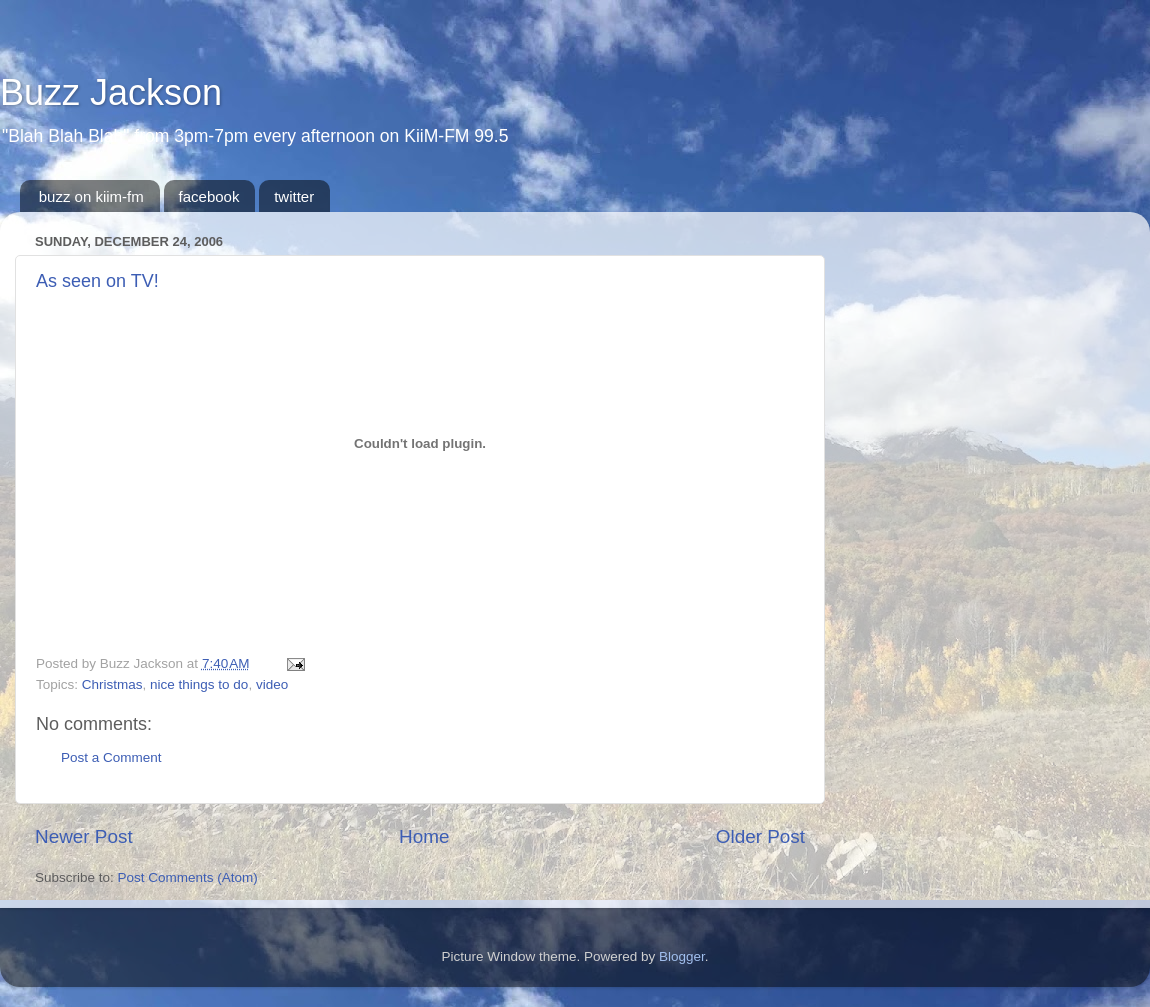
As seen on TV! (97, 281)
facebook (209, 196)
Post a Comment (111, 757)
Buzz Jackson (111, 92)
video (272, 684)
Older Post (760, 836)
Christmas (112, 684)
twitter (294, 196)
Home (424, 836)
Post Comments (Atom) (188, 877)
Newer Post (84, 836)
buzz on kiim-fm (91, 196)
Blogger (682, 956)
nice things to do (199, 684)
